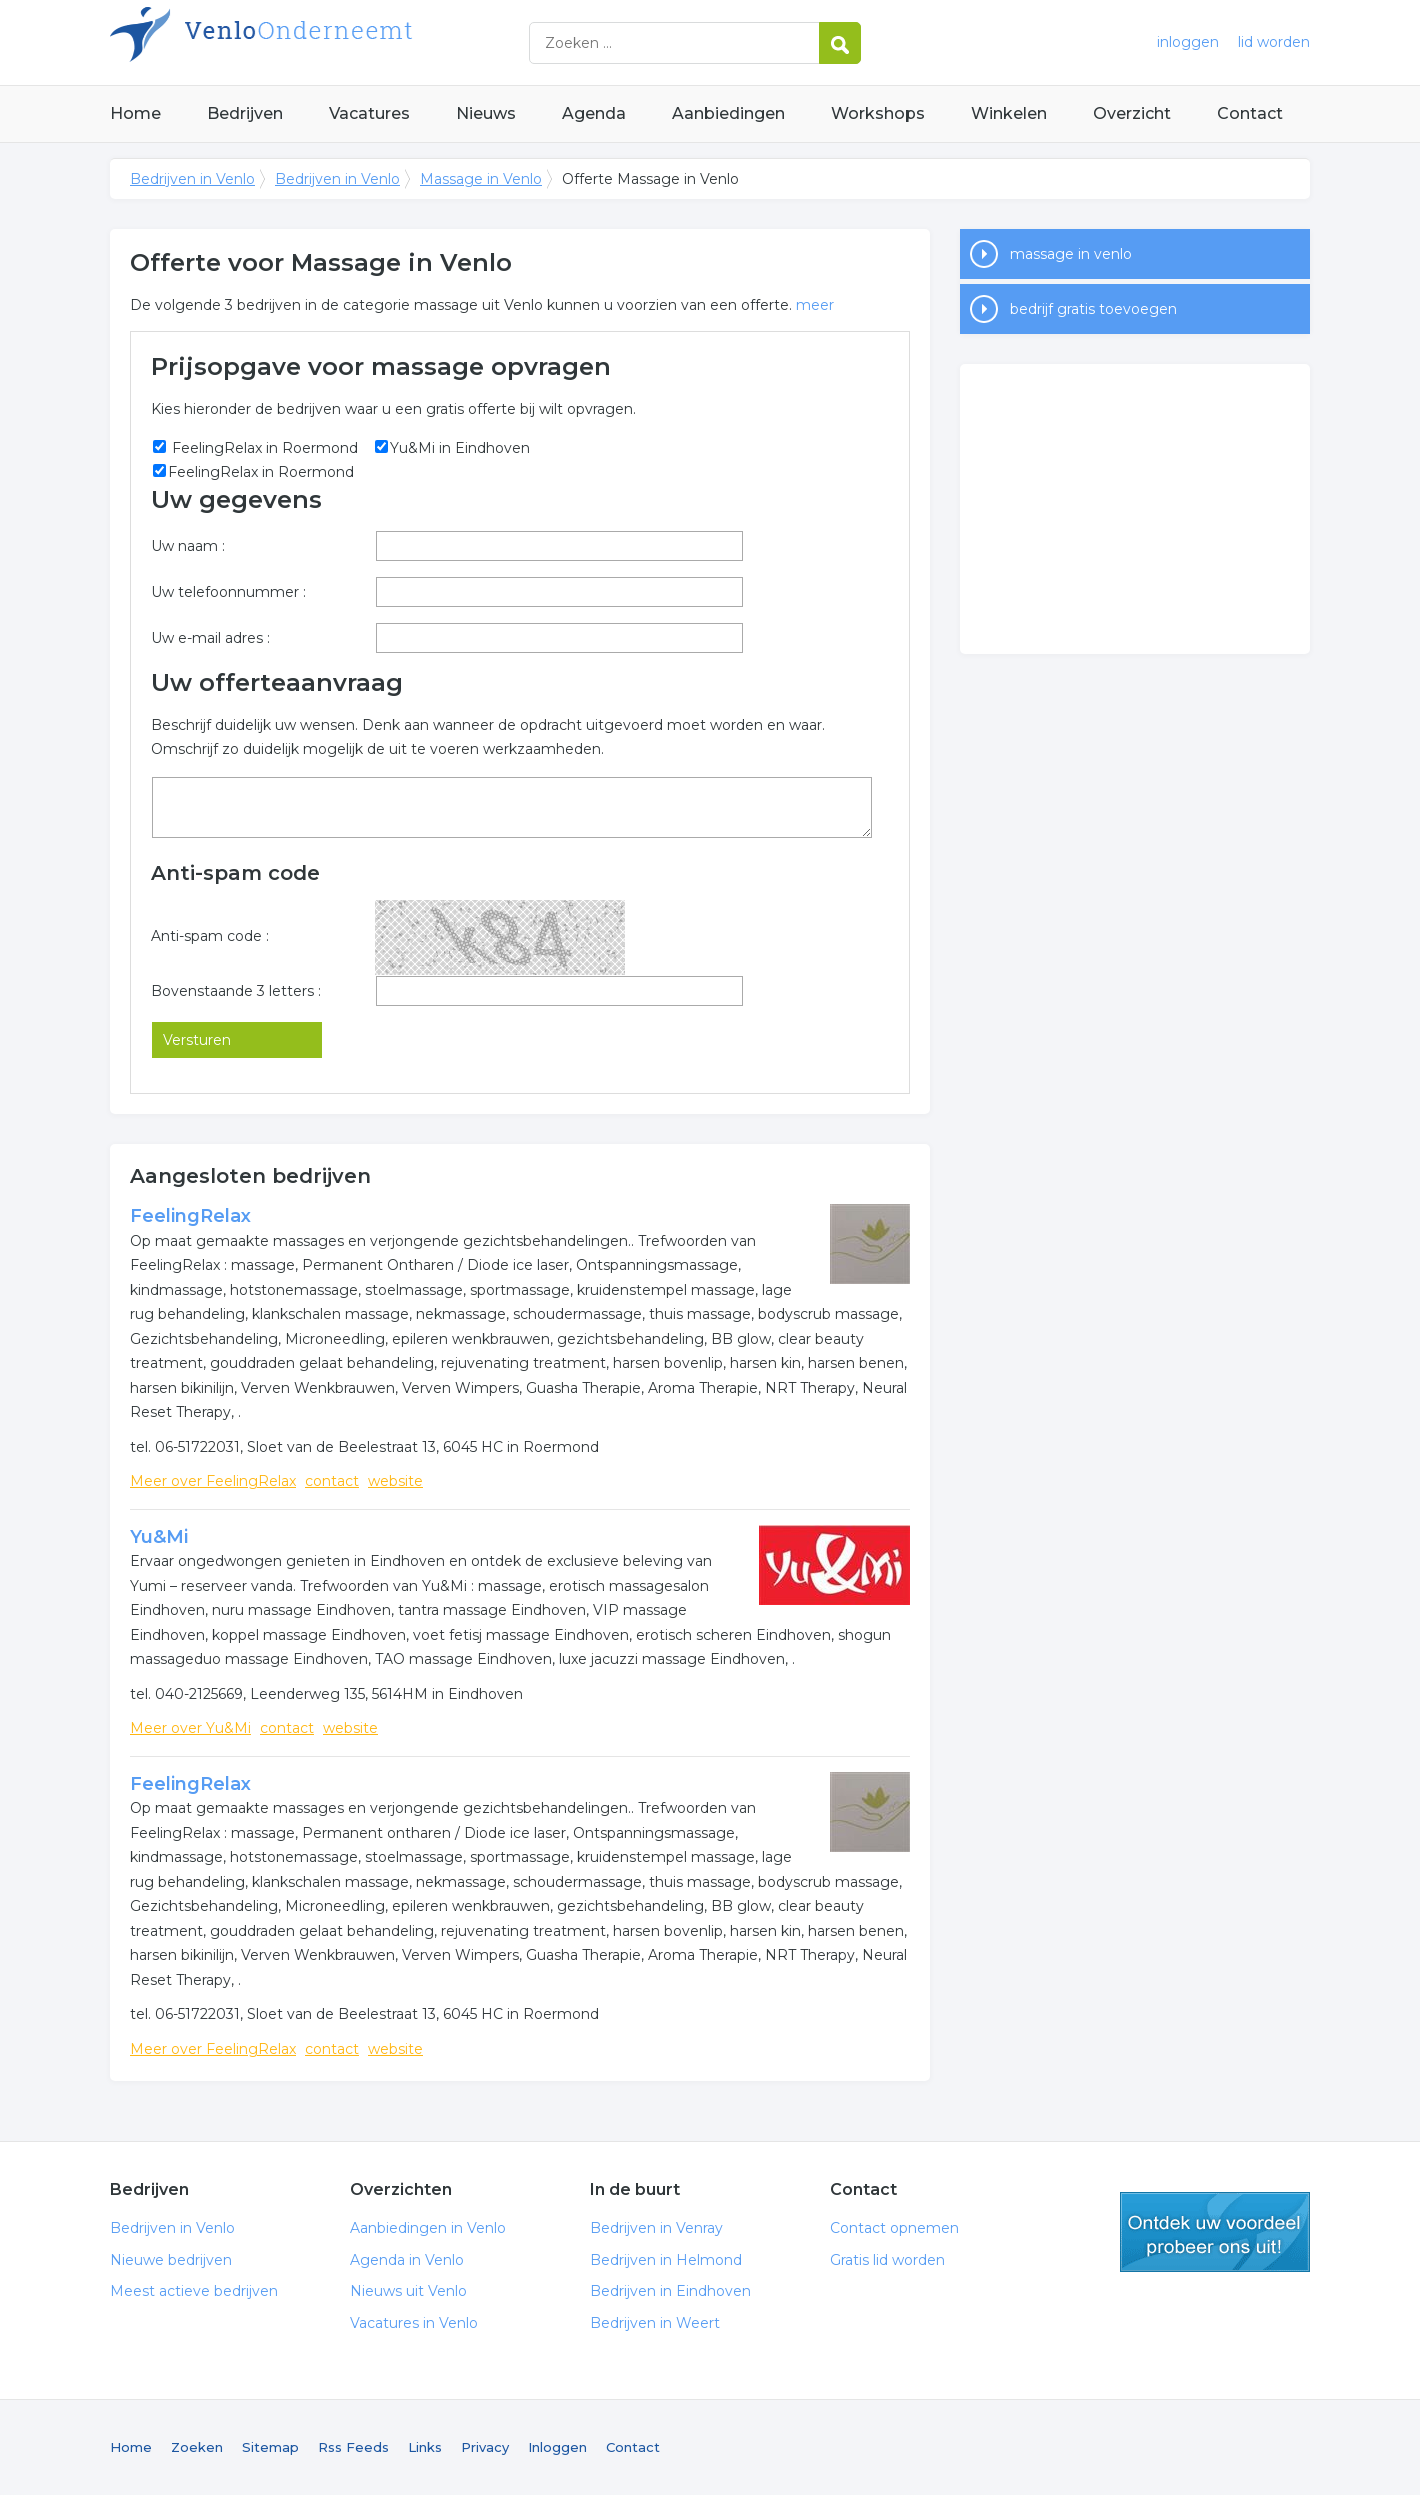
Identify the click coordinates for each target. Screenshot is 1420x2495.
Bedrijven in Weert (655, 2323)
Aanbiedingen (728, 113)
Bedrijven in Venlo (360, 42)
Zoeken (197, 2447)
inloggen (1188, 42)
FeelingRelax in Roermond (263, 448)
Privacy (485, 2447)
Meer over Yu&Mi (190, 1728)
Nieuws (486, 113)
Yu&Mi (159, 1537)
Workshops (878, 113)
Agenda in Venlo (407, 2260)
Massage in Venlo (481, 179)
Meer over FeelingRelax (213, 1481)
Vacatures (369, 113)
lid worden (1274, 42)
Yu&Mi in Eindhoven (460, 448)
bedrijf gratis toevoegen (1093, 309)
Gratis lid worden (887, 2260)
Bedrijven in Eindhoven (670, 2291)
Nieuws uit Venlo (408, 2291)
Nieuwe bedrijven (171, 2260)
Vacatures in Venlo (414, 2323)
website (395, 1481)
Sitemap (270, 2447)
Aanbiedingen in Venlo (428, 2228)
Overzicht (1132, 113)
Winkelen (1009, 113)
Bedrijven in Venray (656, 2228)
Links (425, 2447)
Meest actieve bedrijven (194, 2291)
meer (815, 305)
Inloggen (557, 2447)
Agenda (594, 113)
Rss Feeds (353, 2447)
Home (135, 113)
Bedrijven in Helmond (666, 2260)
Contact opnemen (894, 2228)
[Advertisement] (1135, 509)
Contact (1250, 113)
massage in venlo (1071, 254)
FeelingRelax (190, 1216)
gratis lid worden (1215, 2232)
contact (332, 1481)
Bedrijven (245, 113)
